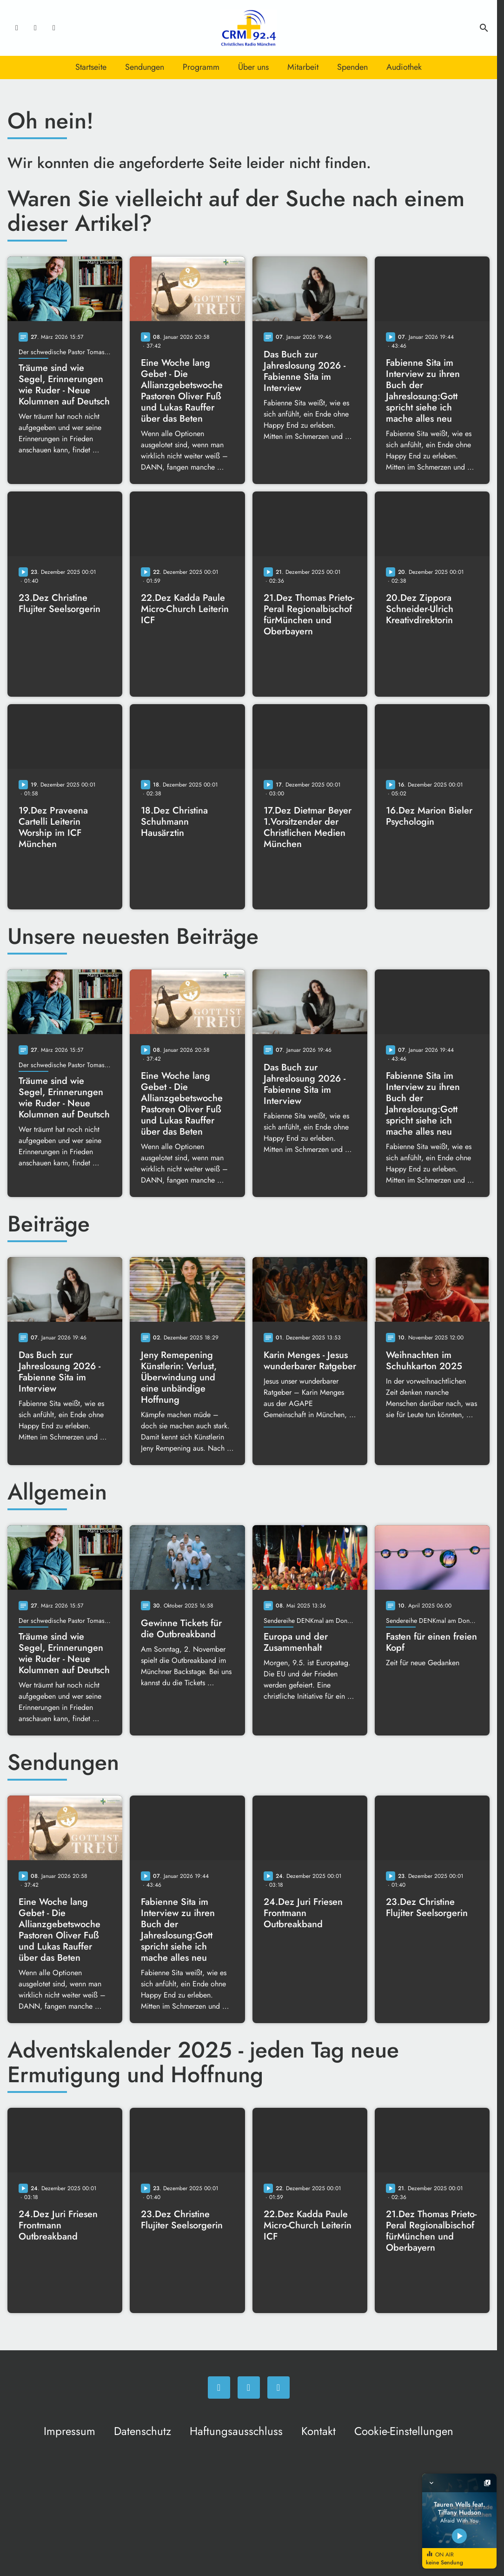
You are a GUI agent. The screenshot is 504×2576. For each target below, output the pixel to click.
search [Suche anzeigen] (484, 28)
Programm (201, 67)
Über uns (253, 67)
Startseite (90, 67)
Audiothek (404, 67)
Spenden (352, 67)
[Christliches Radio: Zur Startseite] (249, 28)
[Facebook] (16, 28)
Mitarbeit (302, 67)
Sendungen (144, 67)
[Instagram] (35, 28)
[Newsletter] (54, 28)
